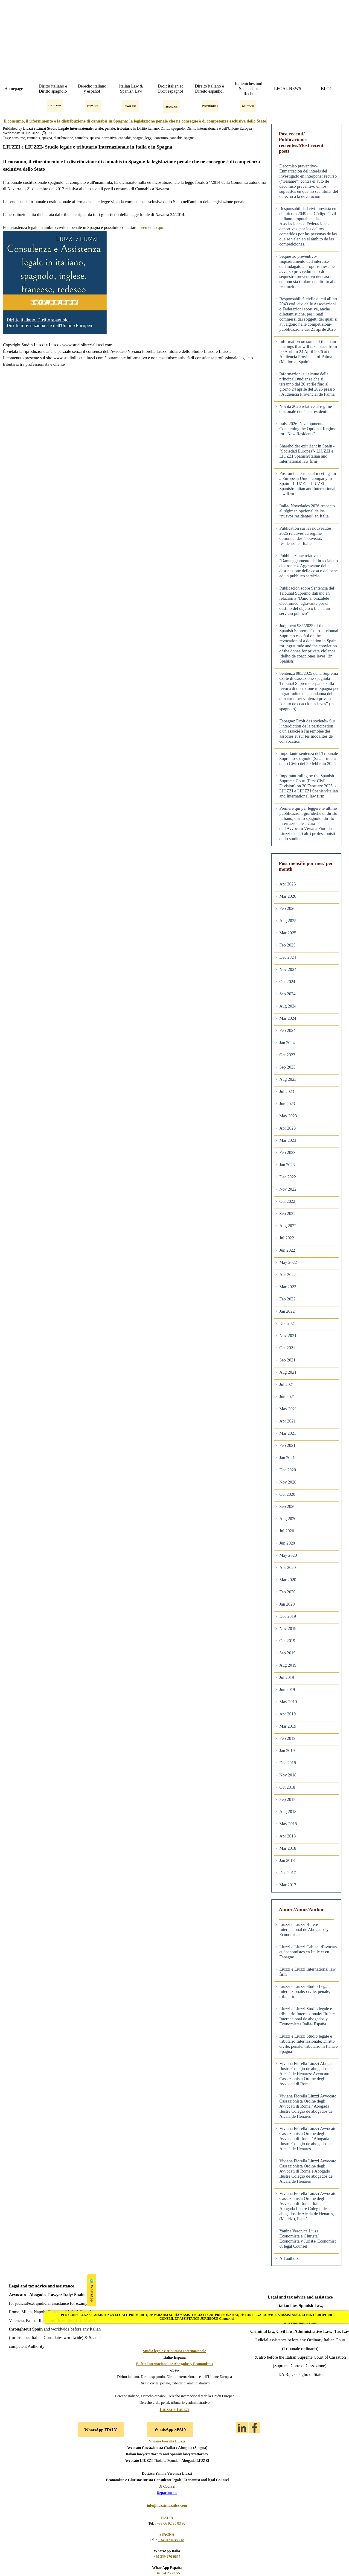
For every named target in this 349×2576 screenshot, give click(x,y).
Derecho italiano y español (92, 88)
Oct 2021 (287, 1347)
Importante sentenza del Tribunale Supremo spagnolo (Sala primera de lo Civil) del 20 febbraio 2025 (308, 758)
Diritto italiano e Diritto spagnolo (53, 88)
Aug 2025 (288, 920)
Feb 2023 (287, 1152)
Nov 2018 (288, 1775)
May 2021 (288, 1408)
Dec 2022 (287, 1176)
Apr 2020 (287, 1567)
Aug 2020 (288, 1518)
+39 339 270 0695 (166, 2556)
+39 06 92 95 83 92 (171, 2523)
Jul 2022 (286, 1237)
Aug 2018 (288, 1811)
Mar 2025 (287, 932)
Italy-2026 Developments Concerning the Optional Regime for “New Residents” (307, 428)
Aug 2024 (288, 1006)
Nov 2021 (288, 1335)
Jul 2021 (286, 1384)
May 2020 (288, 1555)
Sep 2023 (287, 1067)
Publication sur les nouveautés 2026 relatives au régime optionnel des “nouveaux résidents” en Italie (305, 536)
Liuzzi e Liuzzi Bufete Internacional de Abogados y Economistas (304, 1929)
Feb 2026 (287, 908)
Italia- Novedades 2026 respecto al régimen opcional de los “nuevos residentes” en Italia (307, 510)
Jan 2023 (287, 1164)
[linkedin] (242, 2427)
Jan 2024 (287, 1042)
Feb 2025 (287, 945)
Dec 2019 (287, 1616)
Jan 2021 (287, 1457)
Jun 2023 (287, 1103)
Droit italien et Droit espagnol (170, 88)
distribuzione (63, 138)
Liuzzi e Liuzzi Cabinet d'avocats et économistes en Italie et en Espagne (308, 1951)
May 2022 (288, 1262)
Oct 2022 (287, 1201)
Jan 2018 (287, 1860)
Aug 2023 (288, 1079)
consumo (18, 138)
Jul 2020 (286, 1530)
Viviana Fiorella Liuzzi (167, 2441)
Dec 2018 (287, 1762)
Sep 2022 (287, 1213)
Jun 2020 (287, 1543)
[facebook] (254, 2427)
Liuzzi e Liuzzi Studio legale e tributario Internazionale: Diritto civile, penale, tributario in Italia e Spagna (308, 2044)
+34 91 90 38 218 (171, 2540)
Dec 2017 (287, 1872)
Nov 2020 (288, 1482)
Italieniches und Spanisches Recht (248, 88)
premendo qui (151, 227)
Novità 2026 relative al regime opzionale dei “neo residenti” (305, 409)
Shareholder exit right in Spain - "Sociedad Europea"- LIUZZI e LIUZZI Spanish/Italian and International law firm (307, 454)
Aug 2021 (288, 1372)
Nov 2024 (288, 969)
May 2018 (288, 1823)
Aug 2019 (288, 1665)
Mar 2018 (287, 1848)
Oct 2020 (287, 1494)
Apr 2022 (287, 1274)
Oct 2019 (287, 1640)
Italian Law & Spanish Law (131, 88)
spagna (47, 138)
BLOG (327, 88)
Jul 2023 (286, 1091)
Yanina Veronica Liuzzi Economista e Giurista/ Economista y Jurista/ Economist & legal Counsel (307, 2238)
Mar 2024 (287, 1018)
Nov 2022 (288, 1189)
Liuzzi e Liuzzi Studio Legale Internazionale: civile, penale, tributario (305, 1991)
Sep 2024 (287, 993)
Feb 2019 (287, 1738)
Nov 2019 (288, 1628)
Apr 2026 (287, 884)
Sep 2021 (287, 1360)
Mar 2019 (287, 1726)
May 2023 (288, 1115)
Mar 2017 (287, 1884)
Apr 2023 (287, 1128)
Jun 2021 (287, 1396)
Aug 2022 (288, 1225)
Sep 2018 (287, 1799)
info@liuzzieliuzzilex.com (167, 2505)
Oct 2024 (287, 981)
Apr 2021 (287, 1421)
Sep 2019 (287, 1652)
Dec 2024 (287, 957)
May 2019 (288, 1701)
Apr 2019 (287, 1713)
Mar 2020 (287, 1579)
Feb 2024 (287, 1030)
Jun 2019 (287, 1689)
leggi (149, 138)
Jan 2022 (287, 1311)
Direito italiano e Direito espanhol (209, 88)
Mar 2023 (287, 1140)
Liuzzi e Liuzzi (174, 2409)
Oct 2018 (287, 1787)
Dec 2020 (287, 1469)
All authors (289, 2258)
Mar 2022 (287, 1286)
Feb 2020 (287, 1591)
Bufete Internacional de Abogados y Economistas (174, 2364)
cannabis (33, 138)
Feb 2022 (287, 1299)
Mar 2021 (287, 1433)
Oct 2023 (287, 1054)
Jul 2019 (286, 1677)
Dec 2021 (287, 1323)
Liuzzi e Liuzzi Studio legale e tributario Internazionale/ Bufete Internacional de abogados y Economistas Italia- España (307, 2016)
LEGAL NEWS (287, 88)
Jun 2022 (287, 1250)
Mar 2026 (287, 896)
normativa (109, 138)
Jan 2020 (287, 1604)
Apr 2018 (287, 1836)
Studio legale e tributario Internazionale (174, 2351)
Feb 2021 (287, 1445)
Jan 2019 (287, 1750)
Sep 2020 (287, 1506)
